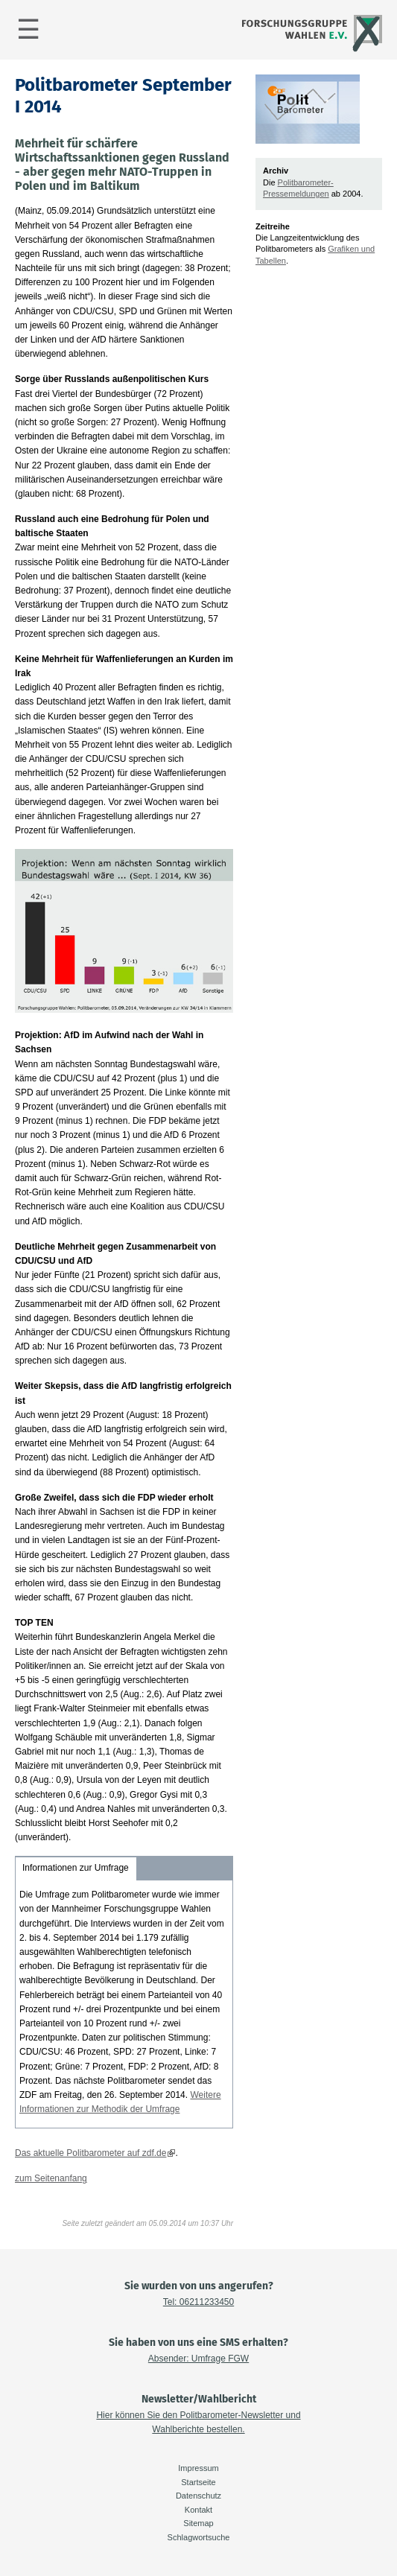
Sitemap (198, 2523)
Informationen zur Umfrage (75, 1868)
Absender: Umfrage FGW (198, 2358)
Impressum (198, 2468)
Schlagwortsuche (199, 2537)
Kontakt (198, 2509)
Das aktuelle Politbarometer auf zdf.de (90, 2153)
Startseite (198, 2482)
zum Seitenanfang (51, 2178)
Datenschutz (198, 2495)
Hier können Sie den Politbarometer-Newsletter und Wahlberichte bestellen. (198, 2422)
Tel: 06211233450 (198, 2302)
